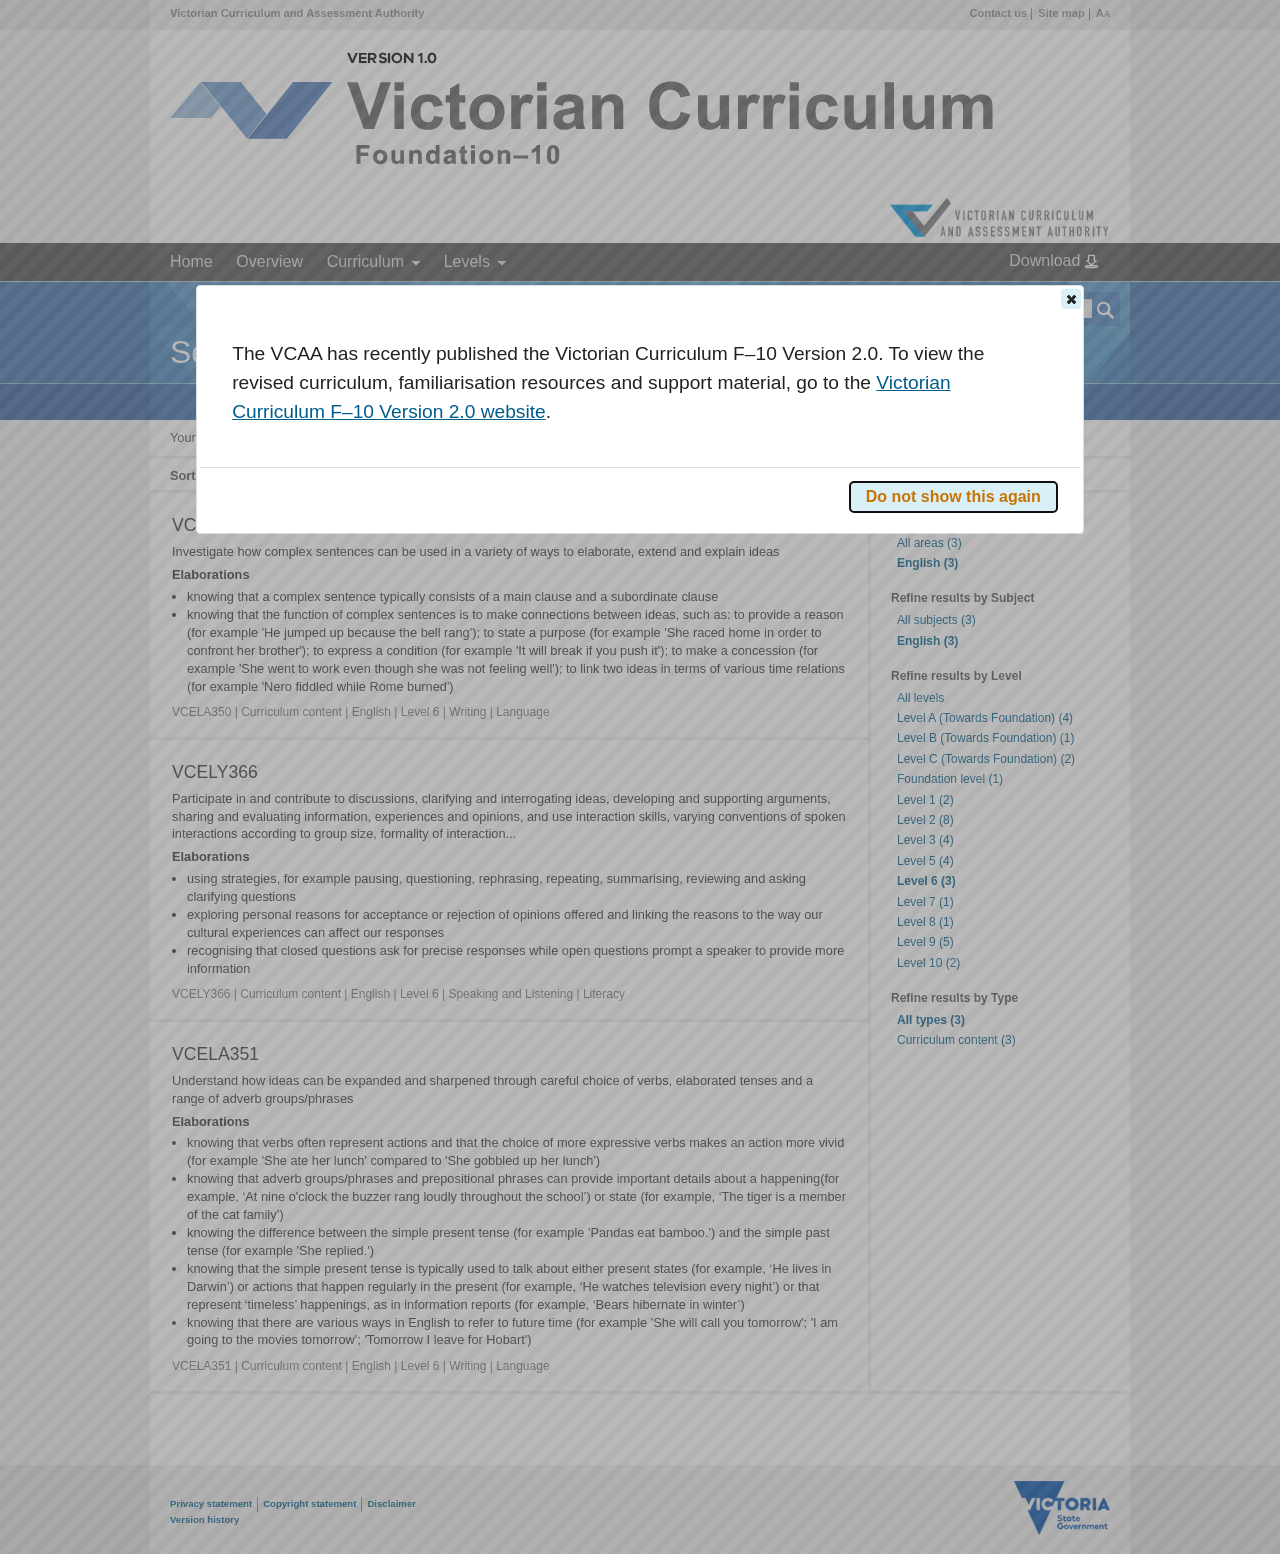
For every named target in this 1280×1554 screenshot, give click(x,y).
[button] (1071, 299)
